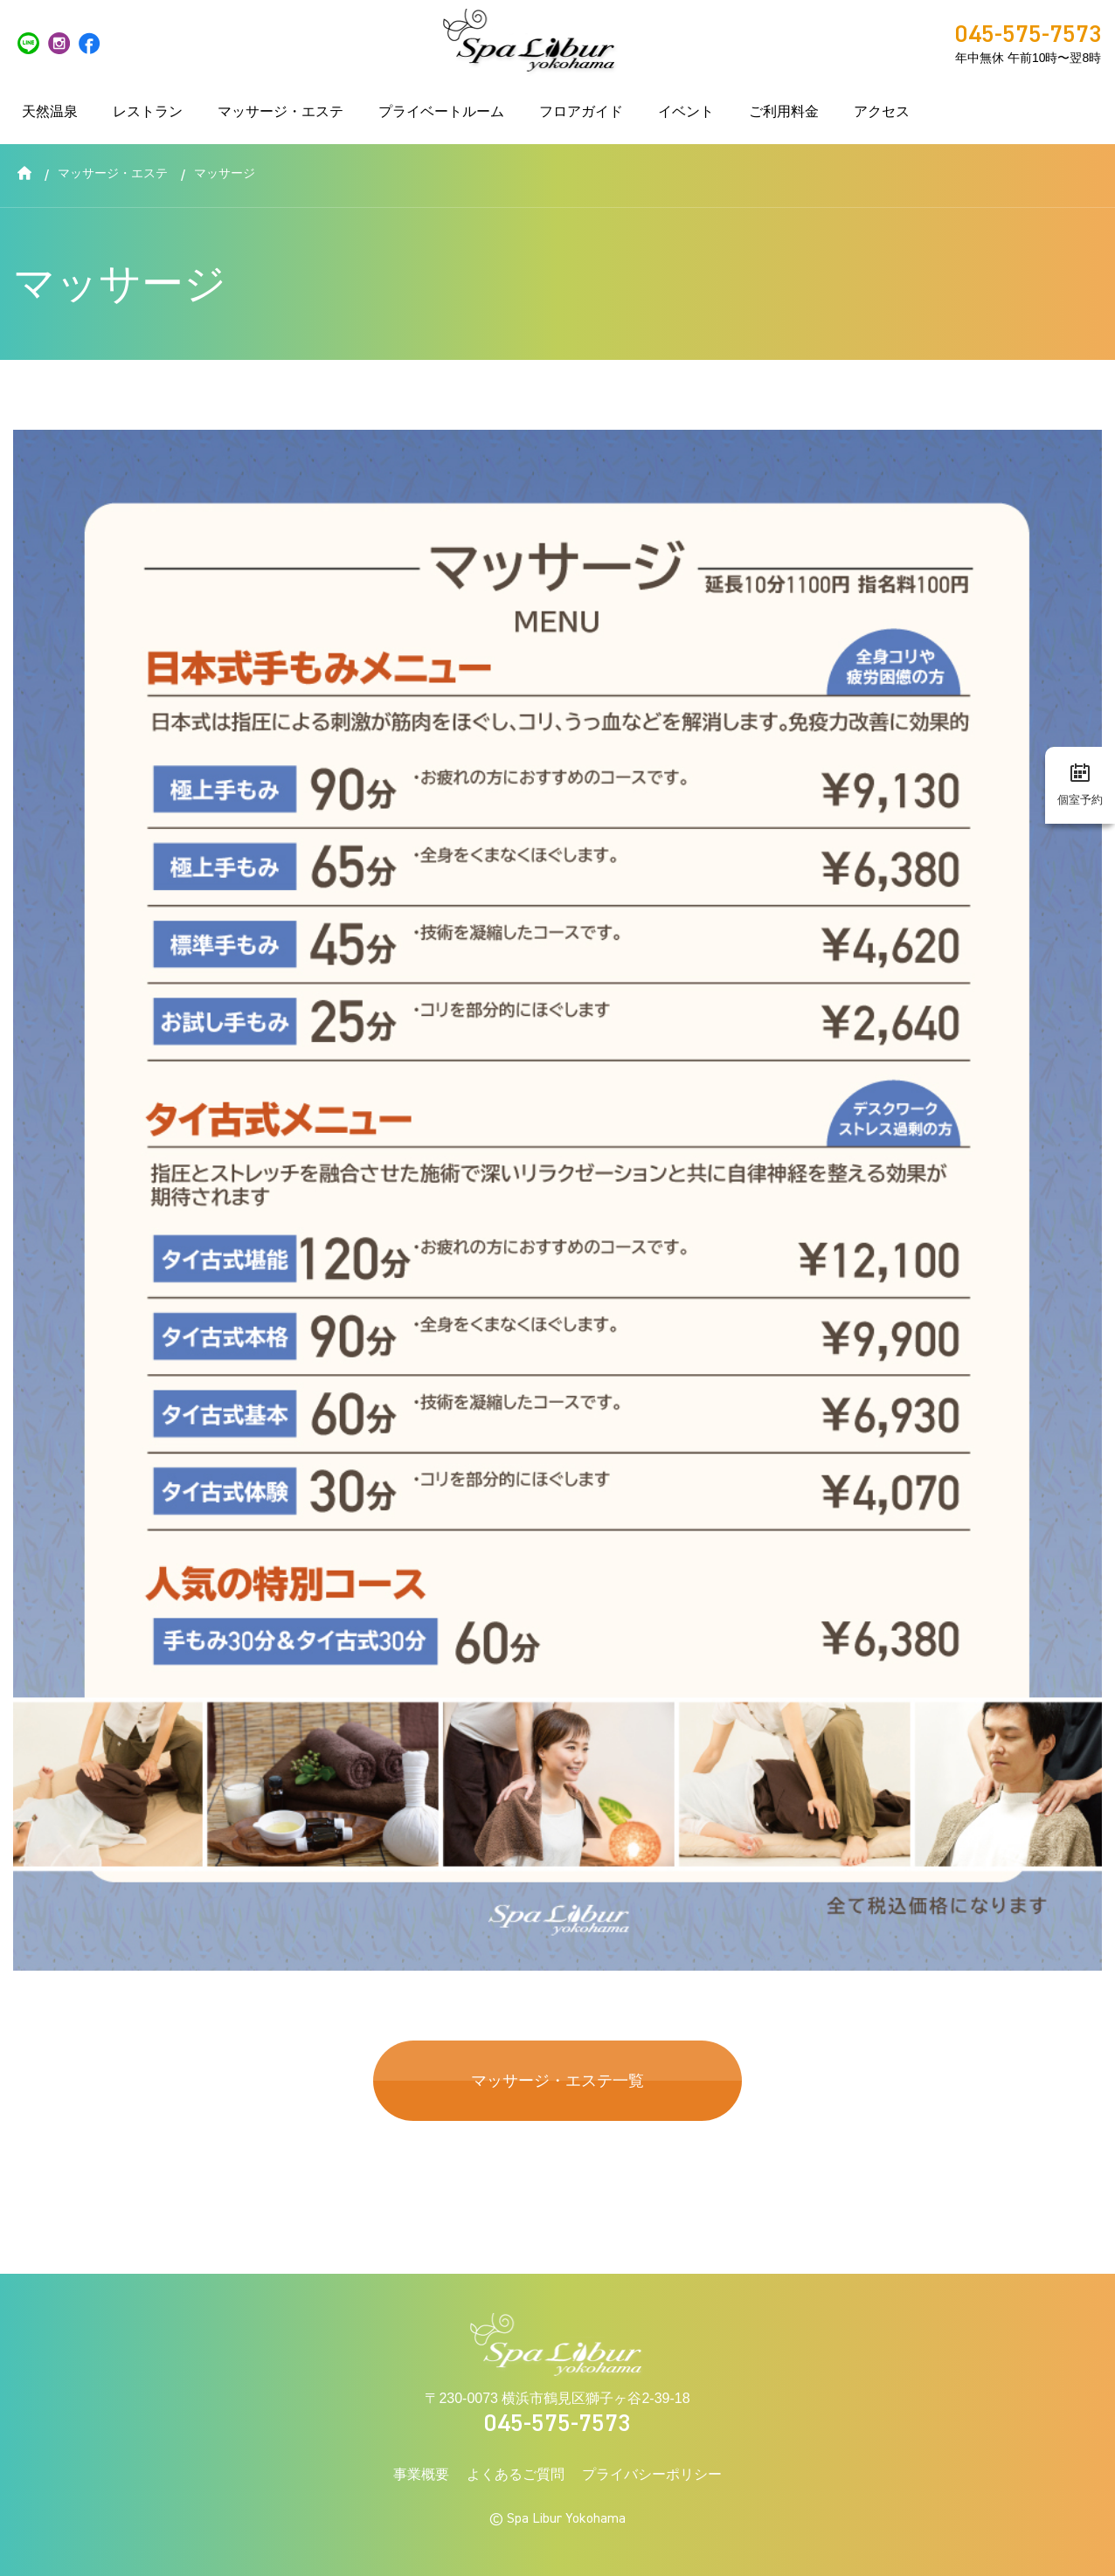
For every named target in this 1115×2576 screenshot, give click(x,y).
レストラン (148, 111)
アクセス (882, 111)
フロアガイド (581, 111)
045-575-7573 (557, 2424)
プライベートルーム (441, 111)
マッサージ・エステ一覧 (557, 2080)
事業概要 (421, 2474)
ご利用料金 (784, 111)
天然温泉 (50, 111)
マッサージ (224, 172)
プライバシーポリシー (652, 2474)
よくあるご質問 (515, 2474)
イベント (686, 111)
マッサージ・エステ (280, 111)
